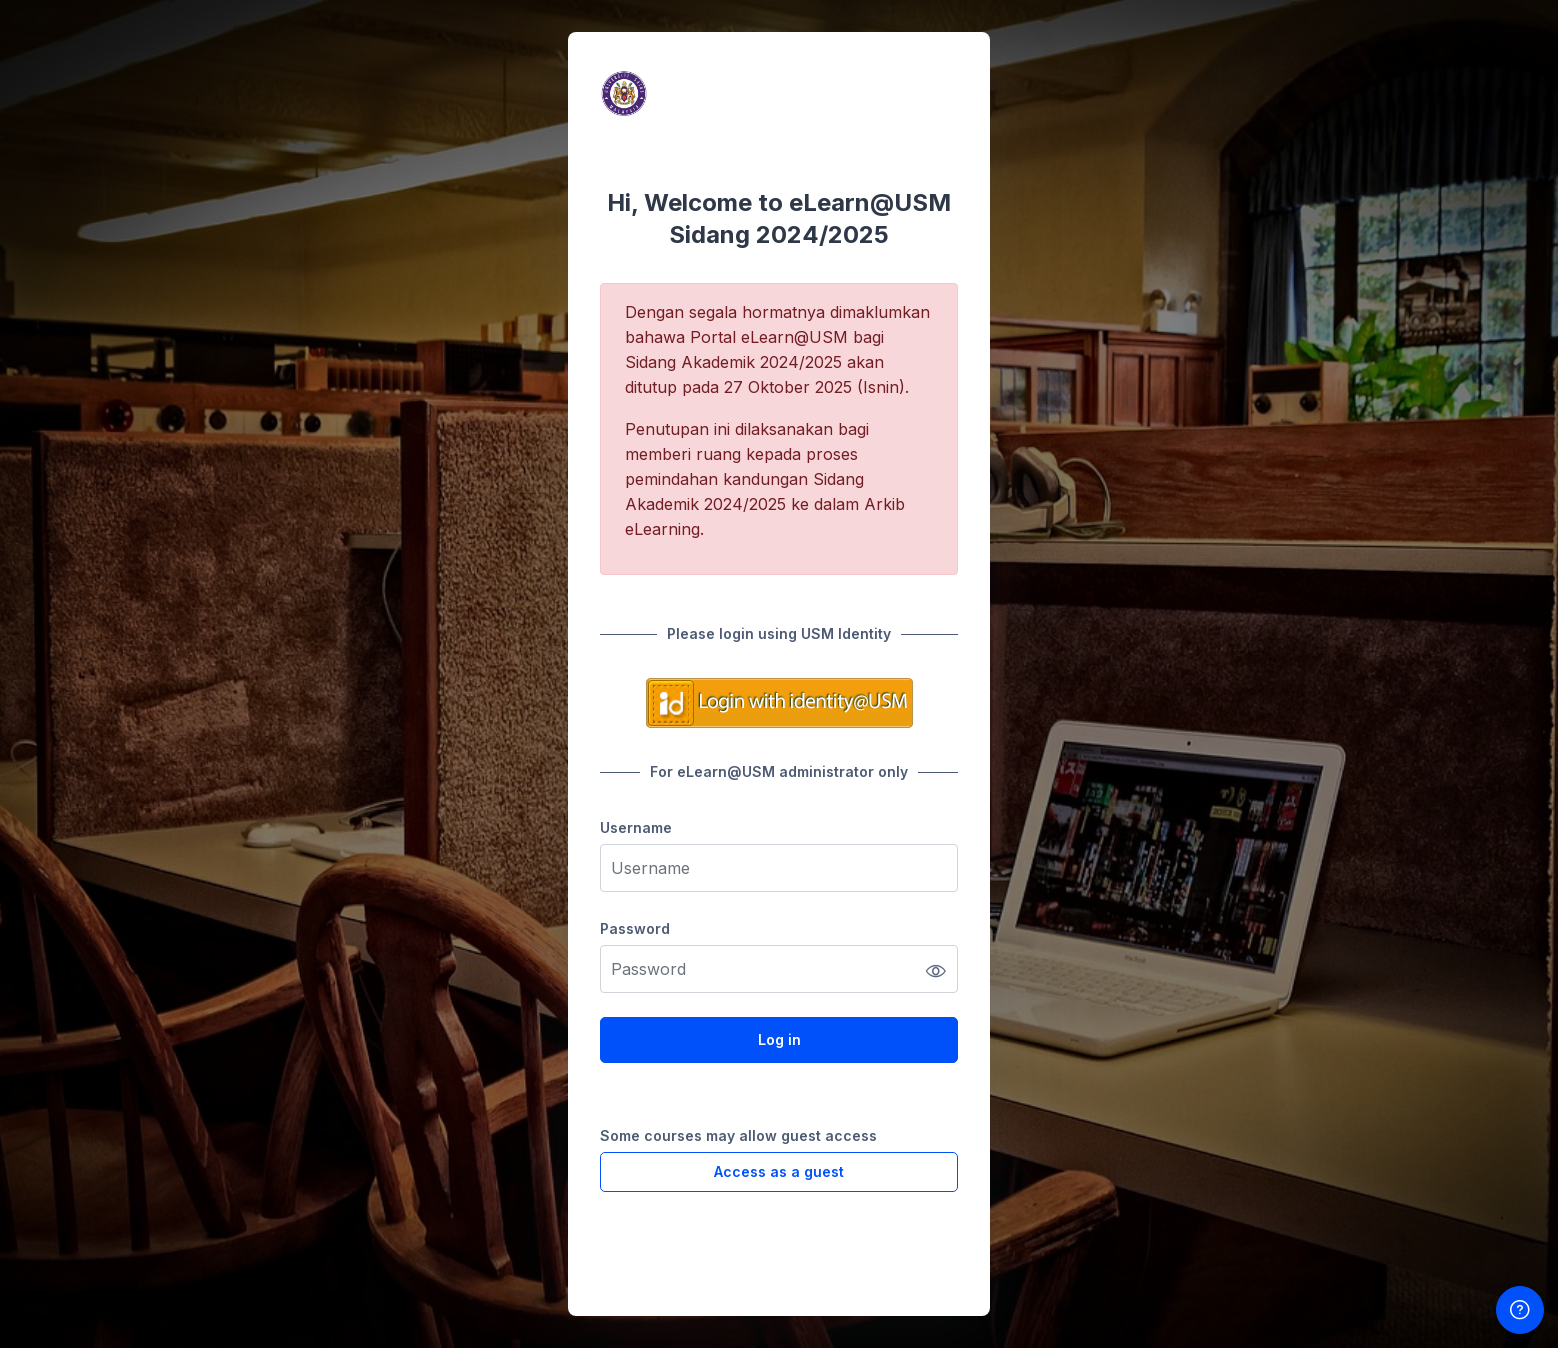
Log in (779, 1039)
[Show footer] (1520, 1310)
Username (636, 827)
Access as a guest (779, 1171)
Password (635, 928)
